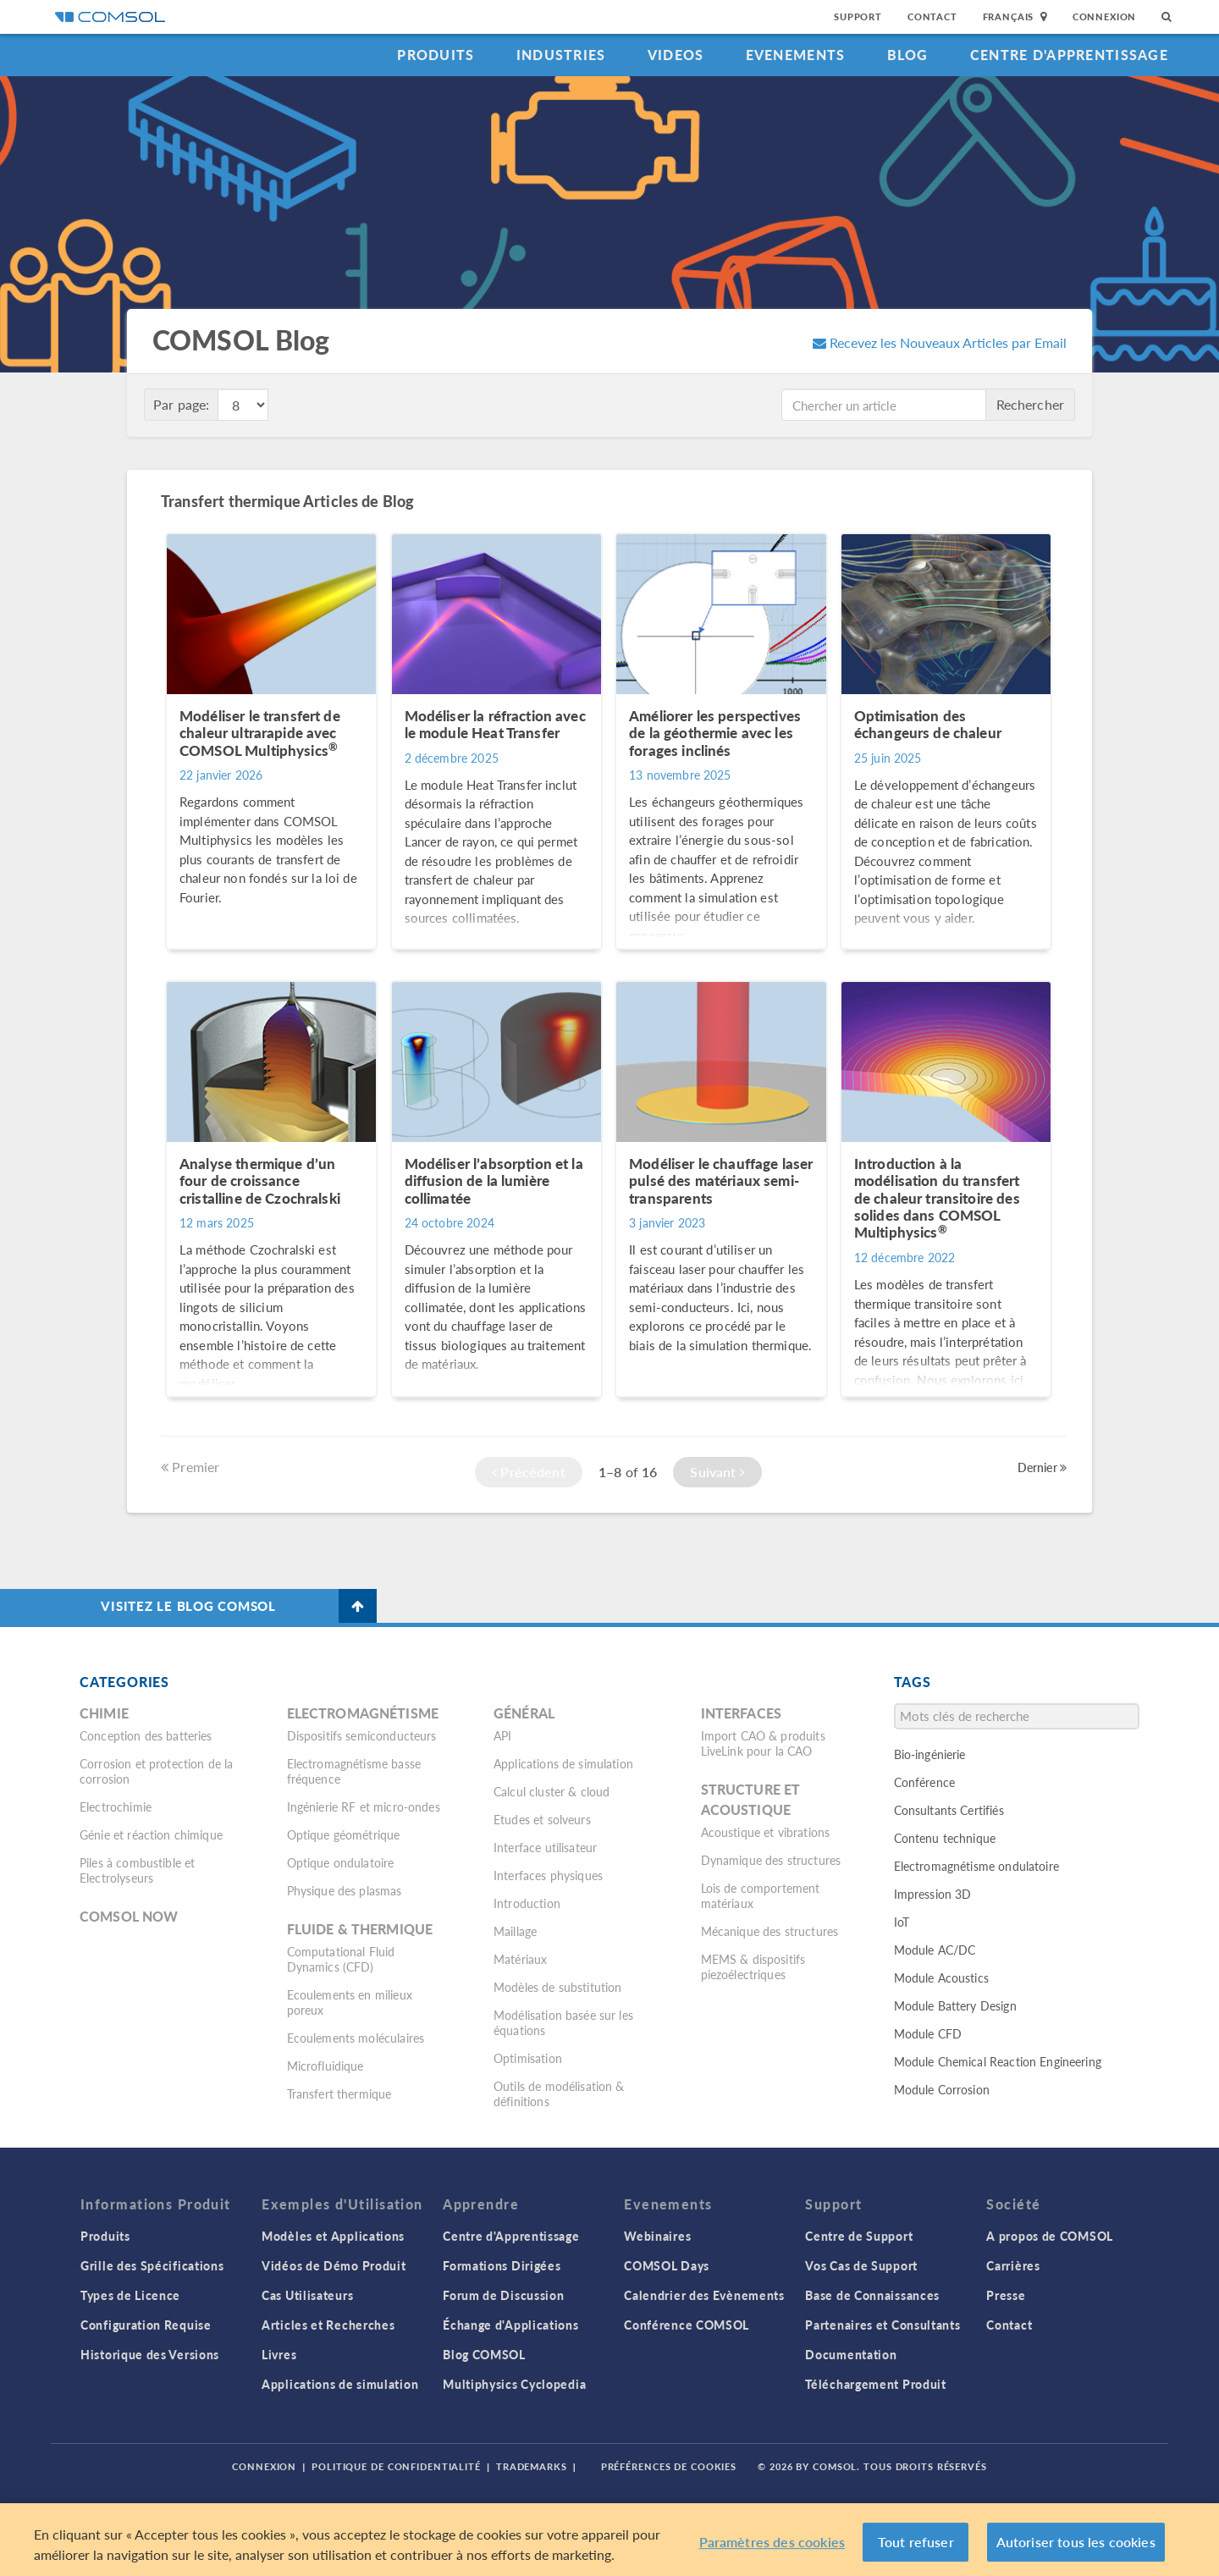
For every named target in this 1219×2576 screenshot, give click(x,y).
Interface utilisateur (545, 1847)
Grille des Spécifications (152, 2265)
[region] (609, 2539)
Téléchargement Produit (875, 2383)
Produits (435, 54)
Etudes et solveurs (542, 1819)
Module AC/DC (935, 1949)
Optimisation (528, 2057)
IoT (901, 1921)
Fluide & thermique (360, 1929)
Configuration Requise (146, 2324)
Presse (1005, 2294)
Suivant (717, 1471)
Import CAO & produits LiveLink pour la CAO (763, 1743)
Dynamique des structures (771, 1859)
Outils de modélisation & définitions (559, 2093)
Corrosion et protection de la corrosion (156, 1771)
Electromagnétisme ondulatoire (976, 1865)
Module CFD (928, 2033)
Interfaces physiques (548, 1875)
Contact (932, 16)
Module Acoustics (941, 1977)
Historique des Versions (149, 2354)
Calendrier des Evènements (704, 2294)
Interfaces (741, 1713)
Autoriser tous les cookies (1076, 2541)
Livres (279, 2354)
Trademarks (531, 2466)
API (502, 1735)
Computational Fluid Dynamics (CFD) (341, 1959)
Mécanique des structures (770, 1930)
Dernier (1042, 1467)
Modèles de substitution (557, 1986)
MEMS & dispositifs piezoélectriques (753, 1966)
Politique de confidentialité (396, 2466)
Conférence (925, 1781)
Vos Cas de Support (861, 2265)
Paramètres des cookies (772, 2541)
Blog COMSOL (484, 2354)
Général (524, 1713)
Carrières (1013, 2265)
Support (858, 16)
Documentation (850, 2354)
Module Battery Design (955, 2005)
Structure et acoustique (751, 1799)
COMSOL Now (129, 1916)
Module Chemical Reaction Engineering (997, 2061)
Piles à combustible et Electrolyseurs (137, 1870)
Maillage (515, 1930)
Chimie (104, 1713)
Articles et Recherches (328, 2324)
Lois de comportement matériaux (760, 1895)
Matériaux (520, 1958)
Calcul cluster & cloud (552, 1791)
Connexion (1104, 16)
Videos (676, 54)
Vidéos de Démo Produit (333, 2265)
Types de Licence (130, 2294)
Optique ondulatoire (340, 1862)
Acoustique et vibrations (765, 1831)
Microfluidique (325, 2065)
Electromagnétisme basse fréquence (354, 1771)
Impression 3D (933, 1893)
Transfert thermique (339, 2093)
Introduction (527, 1903)
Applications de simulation (563, 1763)
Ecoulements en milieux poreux (349, 2002)
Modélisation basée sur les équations (563, 2022)
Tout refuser (916, 2541)
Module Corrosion (942, 2089)
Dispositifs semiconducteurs (362, 1735)
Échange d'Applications (510, 2324)
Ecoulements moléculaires (356, 2037)
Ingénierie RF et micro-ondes (363, 1806)
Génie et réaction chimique (151, 1834)
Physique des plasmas (344, 1890)
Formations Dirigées (501, 2265)
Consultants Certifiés (949, 1809)
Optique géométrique (343, 1834)
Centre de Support (859, 2235)
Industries (561, 54)
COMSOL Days (666, 2265)
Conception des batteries (146, 1735)
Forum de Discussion (503, 2294)
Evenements (796, 54)
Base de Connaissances (872, 2294)
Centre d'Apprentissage (1069, 54)
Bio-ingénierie (930, 1754)
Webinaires (657, 2235)
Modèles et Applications (333, 2235)
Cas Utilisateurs (307, 2294)
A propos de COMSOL (1049, 2235)
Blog (908, 54)
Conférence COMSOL (686, 2324)
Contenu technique (945, 1837)
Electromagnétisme (363, 1713)
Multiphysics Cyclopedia (514, 2383)
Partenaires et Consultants (882, 2324)
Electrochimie (116, 1806)
